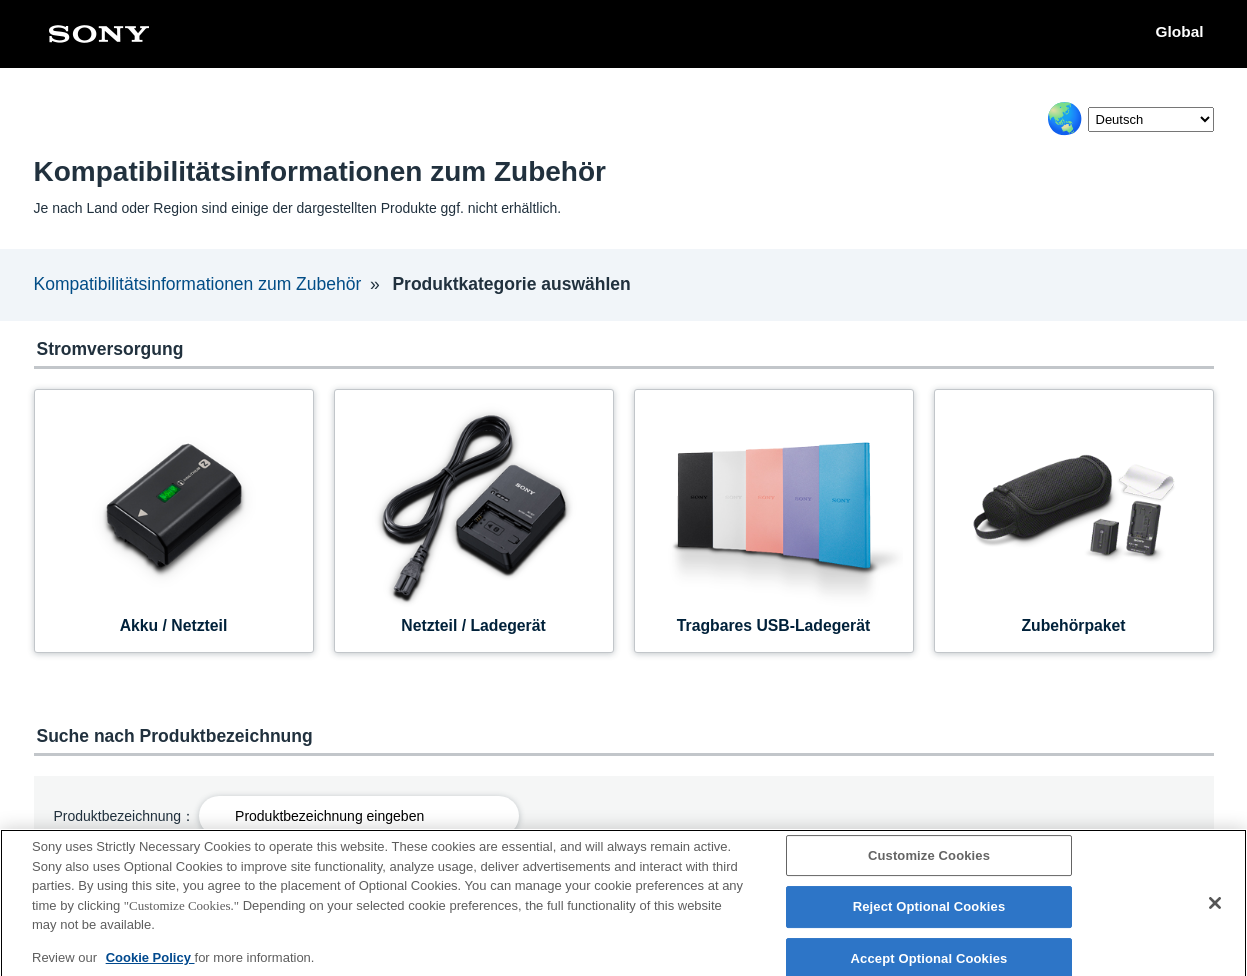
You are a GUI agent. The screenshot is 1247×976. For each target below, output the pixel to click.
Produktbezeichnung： (125, 816)
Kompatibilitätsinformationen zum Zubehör (198, 284)
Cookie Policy (150, 963)
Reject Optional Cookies (929, 913)
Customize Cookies (929, 861)
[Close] (1215, 909)
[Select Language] (1151, 119)
